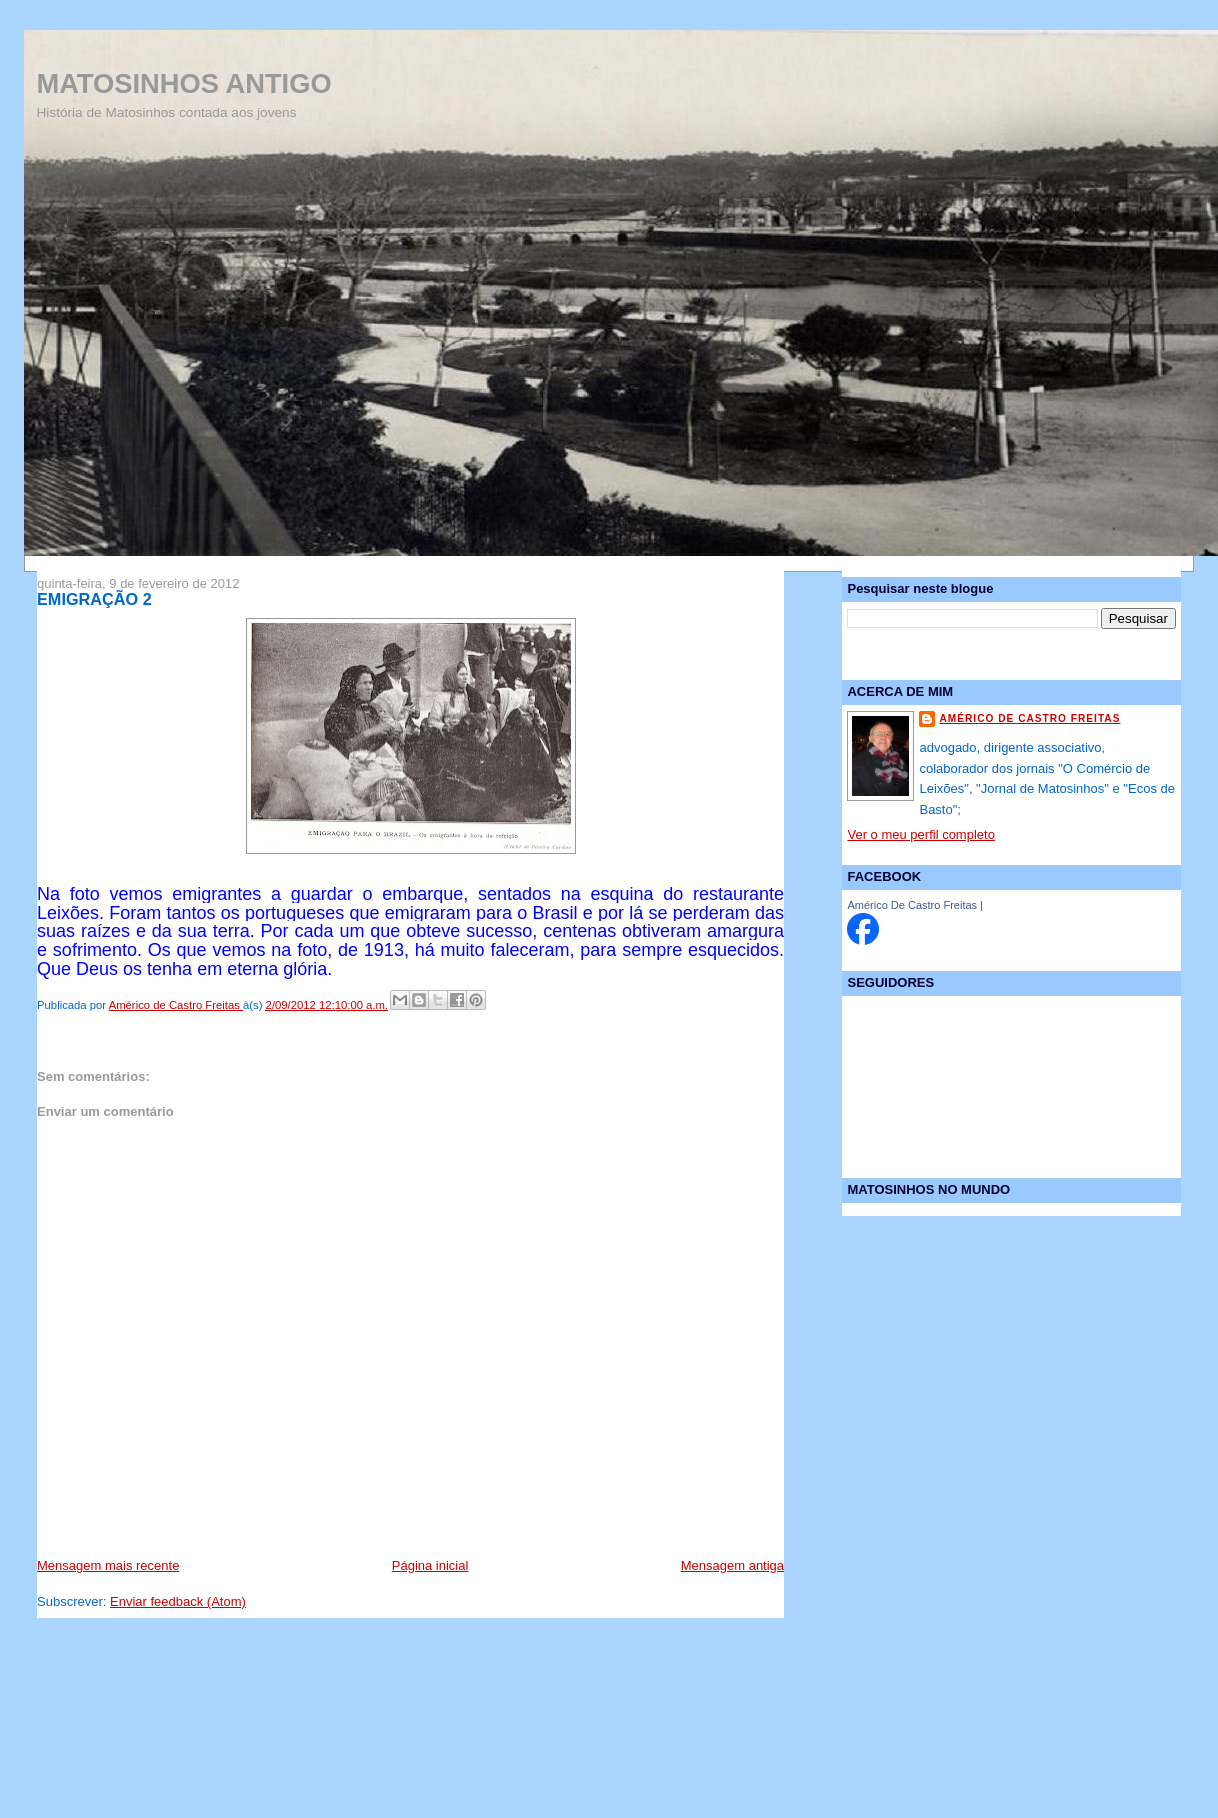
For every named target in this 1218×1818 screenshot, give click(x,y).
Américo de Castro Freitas (1029, 718)
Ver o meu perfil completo (920, 834)
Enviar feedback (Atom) (178, 1601)
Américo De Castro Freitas (912, 905)
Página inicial (430, 1565)
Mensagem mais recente (108, 1565)
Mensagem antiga (732, 1565)
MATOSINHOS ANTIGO (183, 83)
